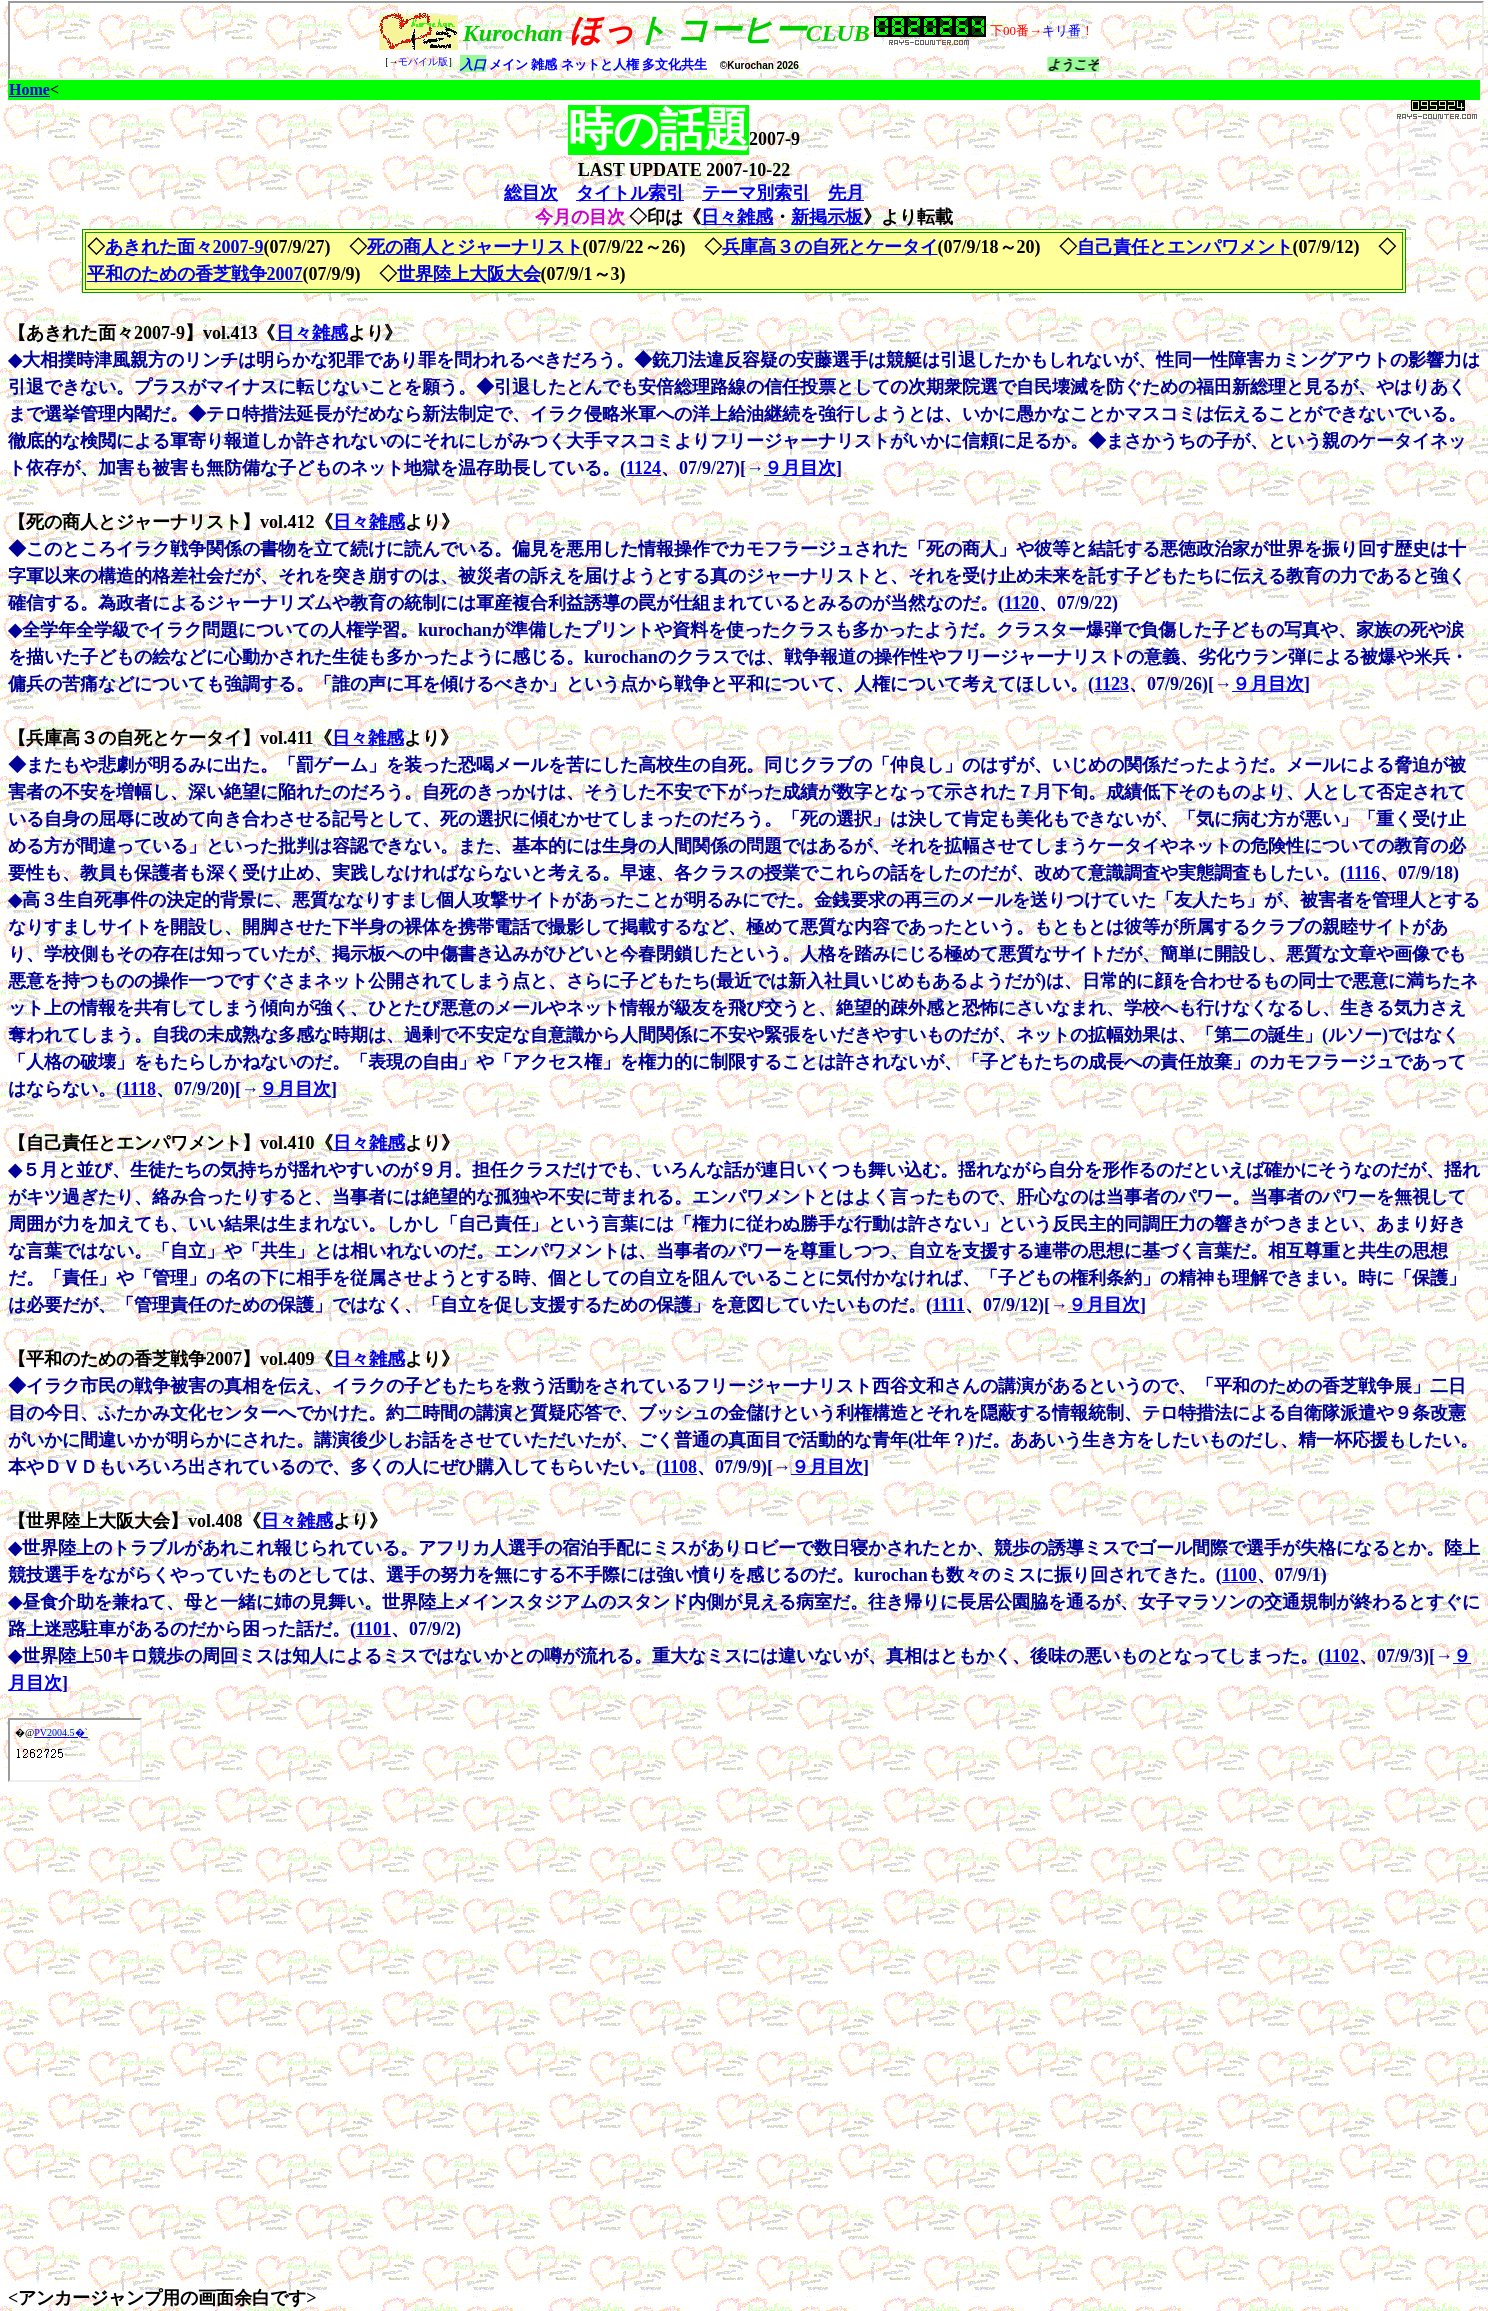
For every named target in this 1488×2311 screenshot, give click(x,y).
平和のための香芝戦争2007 (195, 274)
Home (29, 89)
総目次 (531, 193)
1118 (139, 1089)
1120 (1021, 603)
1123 (1111, 684)
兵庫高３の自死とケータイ (830, 247)
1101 (373, 1629)
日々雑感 (737, 217)
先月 (846, 193)
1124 (643, 468)
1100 (1239, 1575)
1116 (1363, 873)
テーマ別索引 (756, 193)
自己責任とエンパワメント (1185, 247)
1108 (679, 1467)
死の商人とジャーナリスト (475, 247)
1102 (1341, 1656)
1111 (948, 1305)
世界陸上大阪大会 (469, 274)
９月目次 (800, 468)
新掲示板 (827, 217)
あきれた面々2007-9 (184, 247)
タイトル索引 (630, 193)
